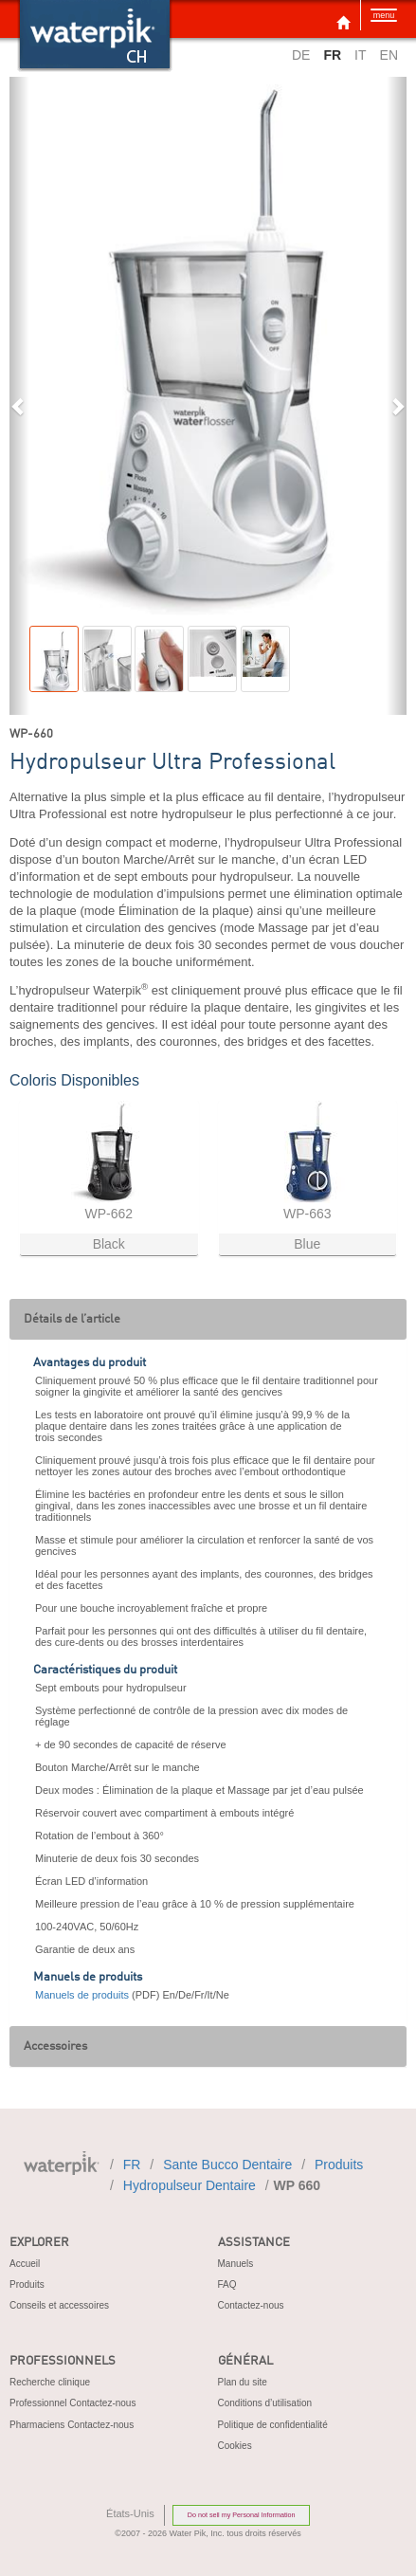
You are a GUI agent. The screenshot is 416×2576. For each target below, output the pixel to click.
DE (301, 55)
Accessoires (55, 2046)
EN (389, 55)
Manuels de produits (82, 1995)
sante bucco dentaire (227, 2164)
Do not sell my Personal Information (242, 2515)
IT (360, 55)
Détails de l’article (72, 1319)
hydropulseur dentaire (189, 2185)
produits (339, 2164)
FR (132, 2164)
